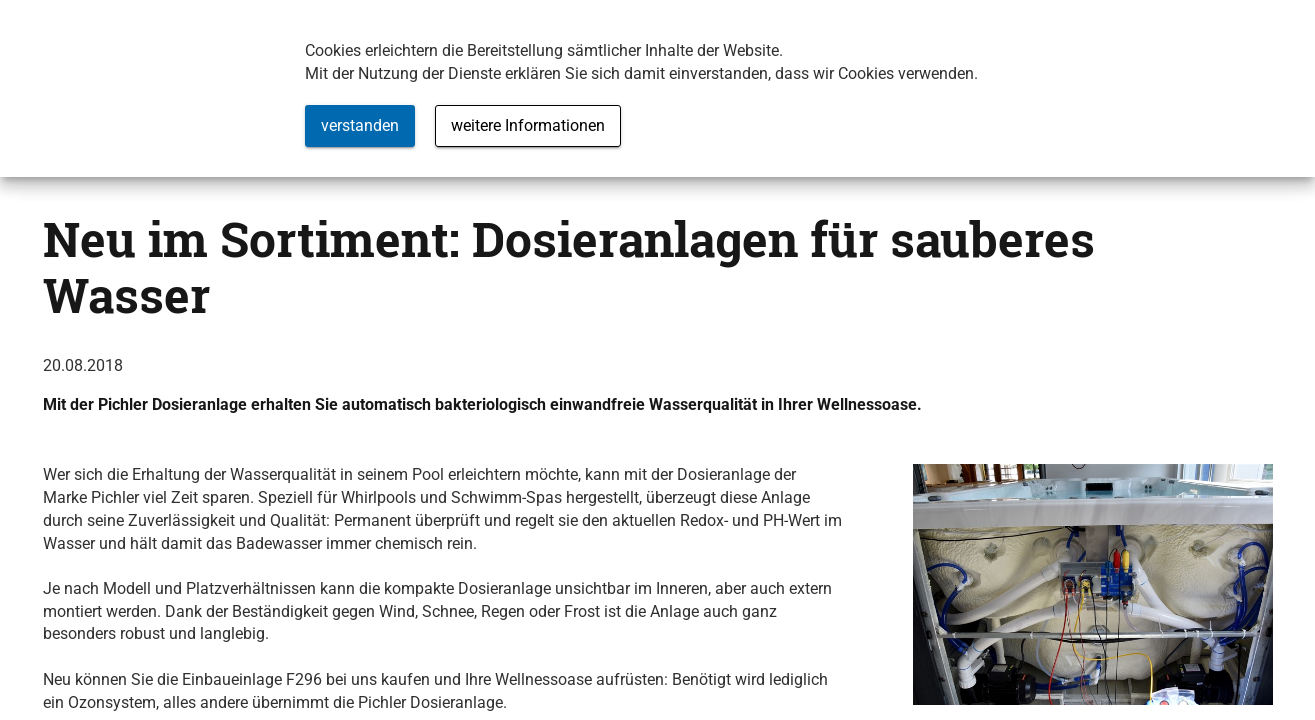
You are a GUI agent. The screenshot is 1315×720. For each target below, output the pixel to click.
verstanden (360, 125)
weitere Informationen (528, 125)
